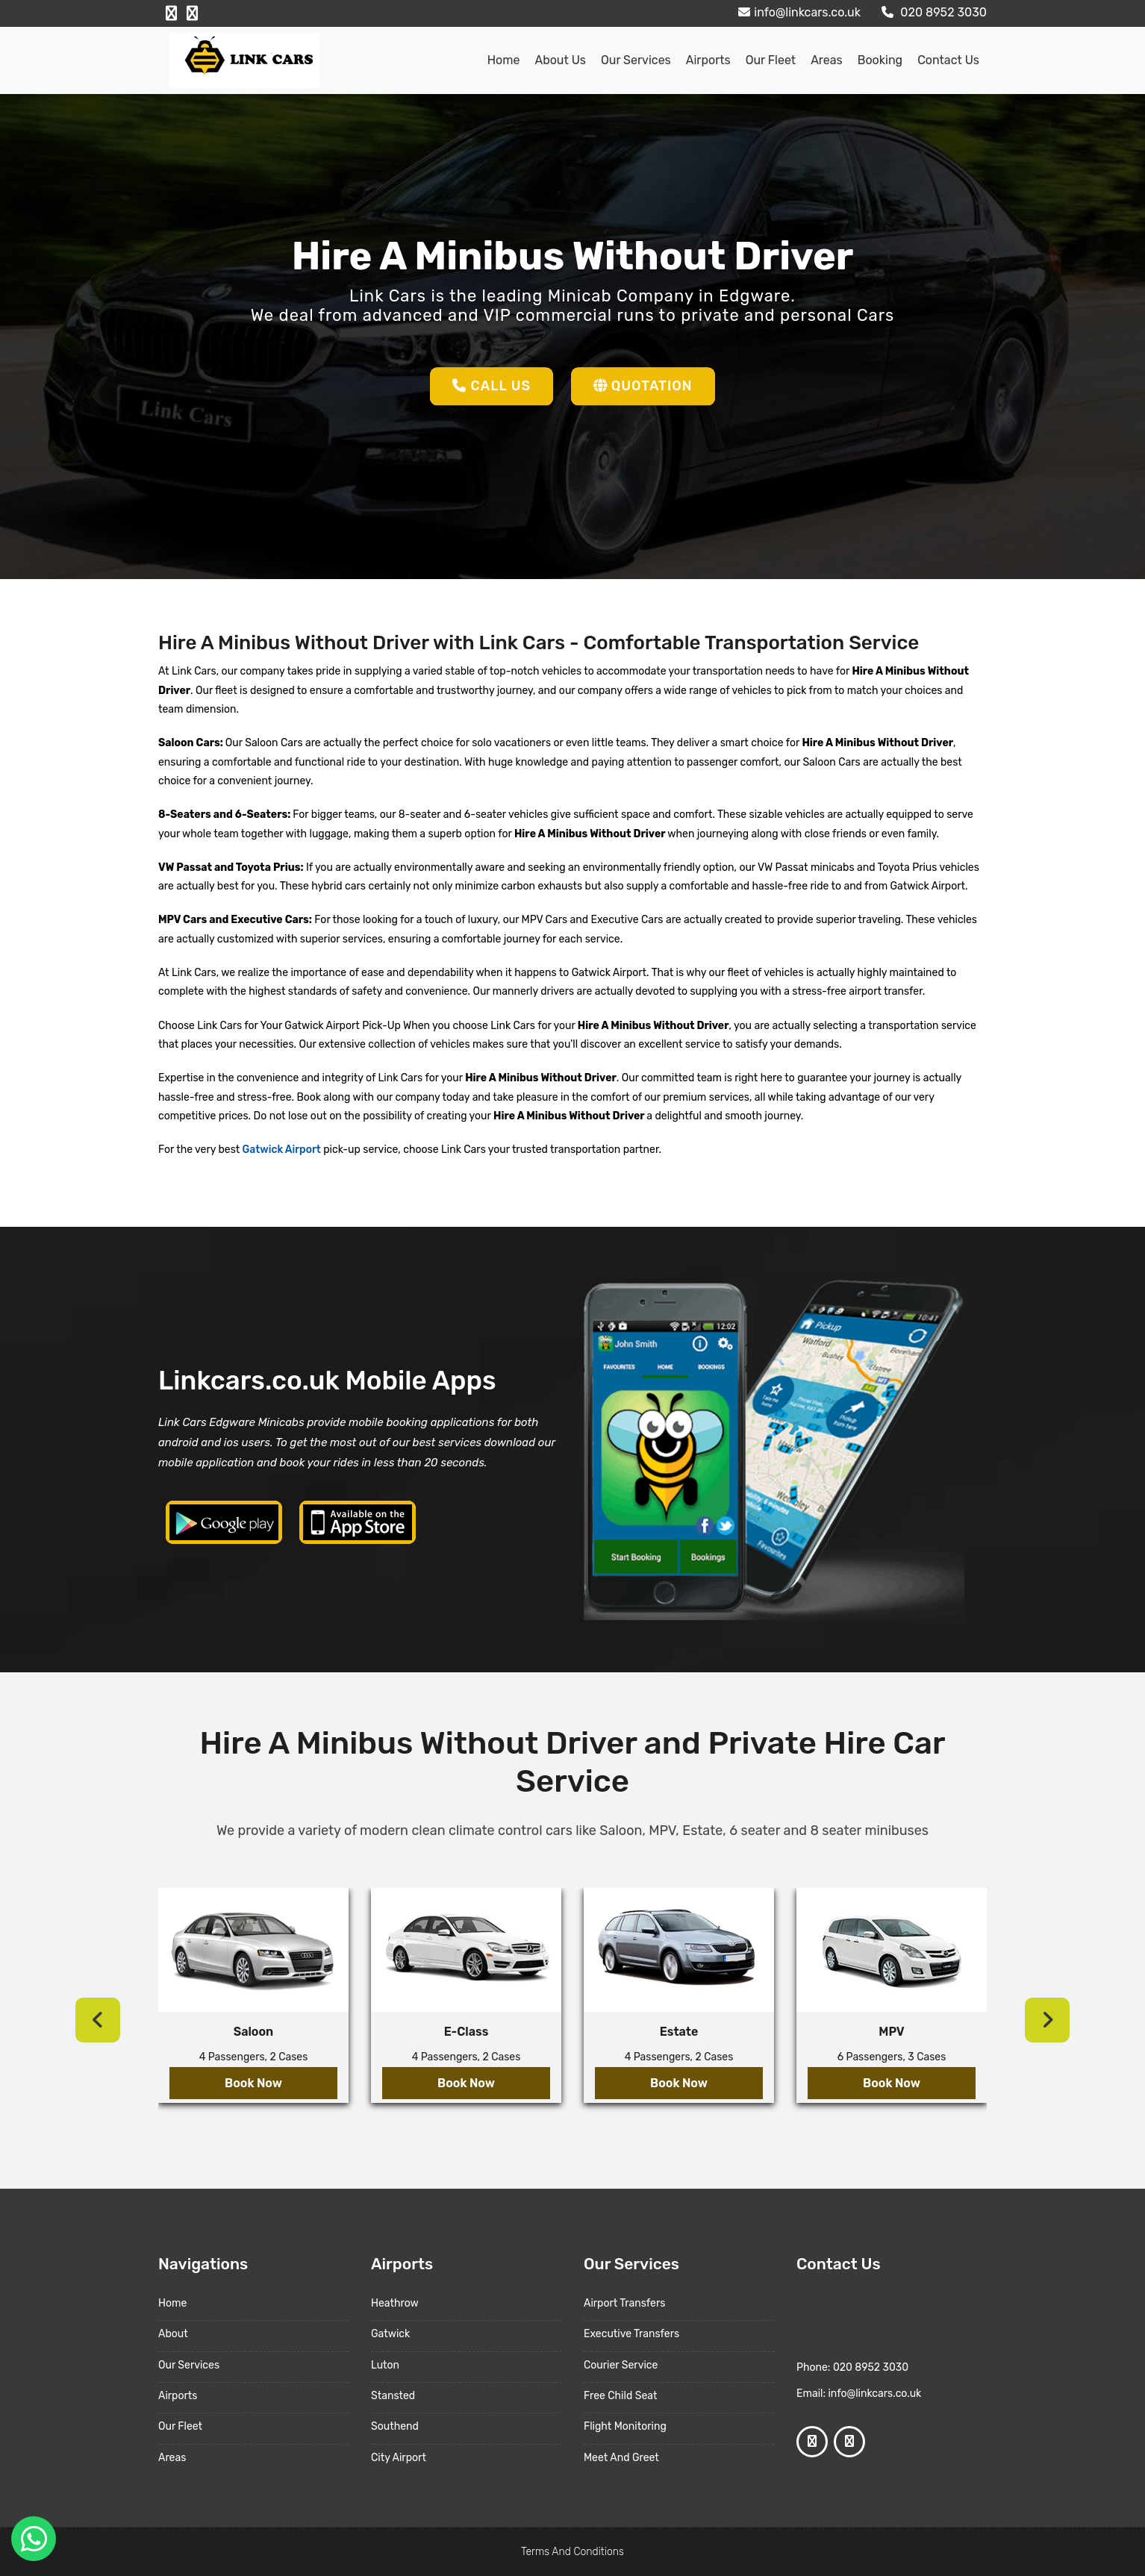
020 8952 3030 (932, 12)
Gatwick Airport (280, 1149)
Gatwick (390, 2334)
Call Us (491, 386)
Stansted (393, 2395)
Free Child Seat (620, 2395)
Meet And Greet (621, 2457)
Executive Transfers (631, 2334)
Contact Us (948, 60)
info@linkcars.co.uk (797, 12)
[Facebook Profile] (171, 13)
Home (503, 60)
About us (560, 60)
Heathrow (395, 2303)
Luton (385, 2365)
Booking (880, 60)
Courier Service (621, 2365)
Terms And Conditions (572, 2551)
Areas (827, 60)
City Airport (398, 2457)
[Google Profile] (192, 13)
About (173, 2334)
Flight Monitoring (625, 2426)
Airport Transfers (624, 2303)
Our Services (636, 60)
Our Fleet (771, 60)
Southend (395, 2426)
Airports (708, 60)
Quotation (643, 386)
